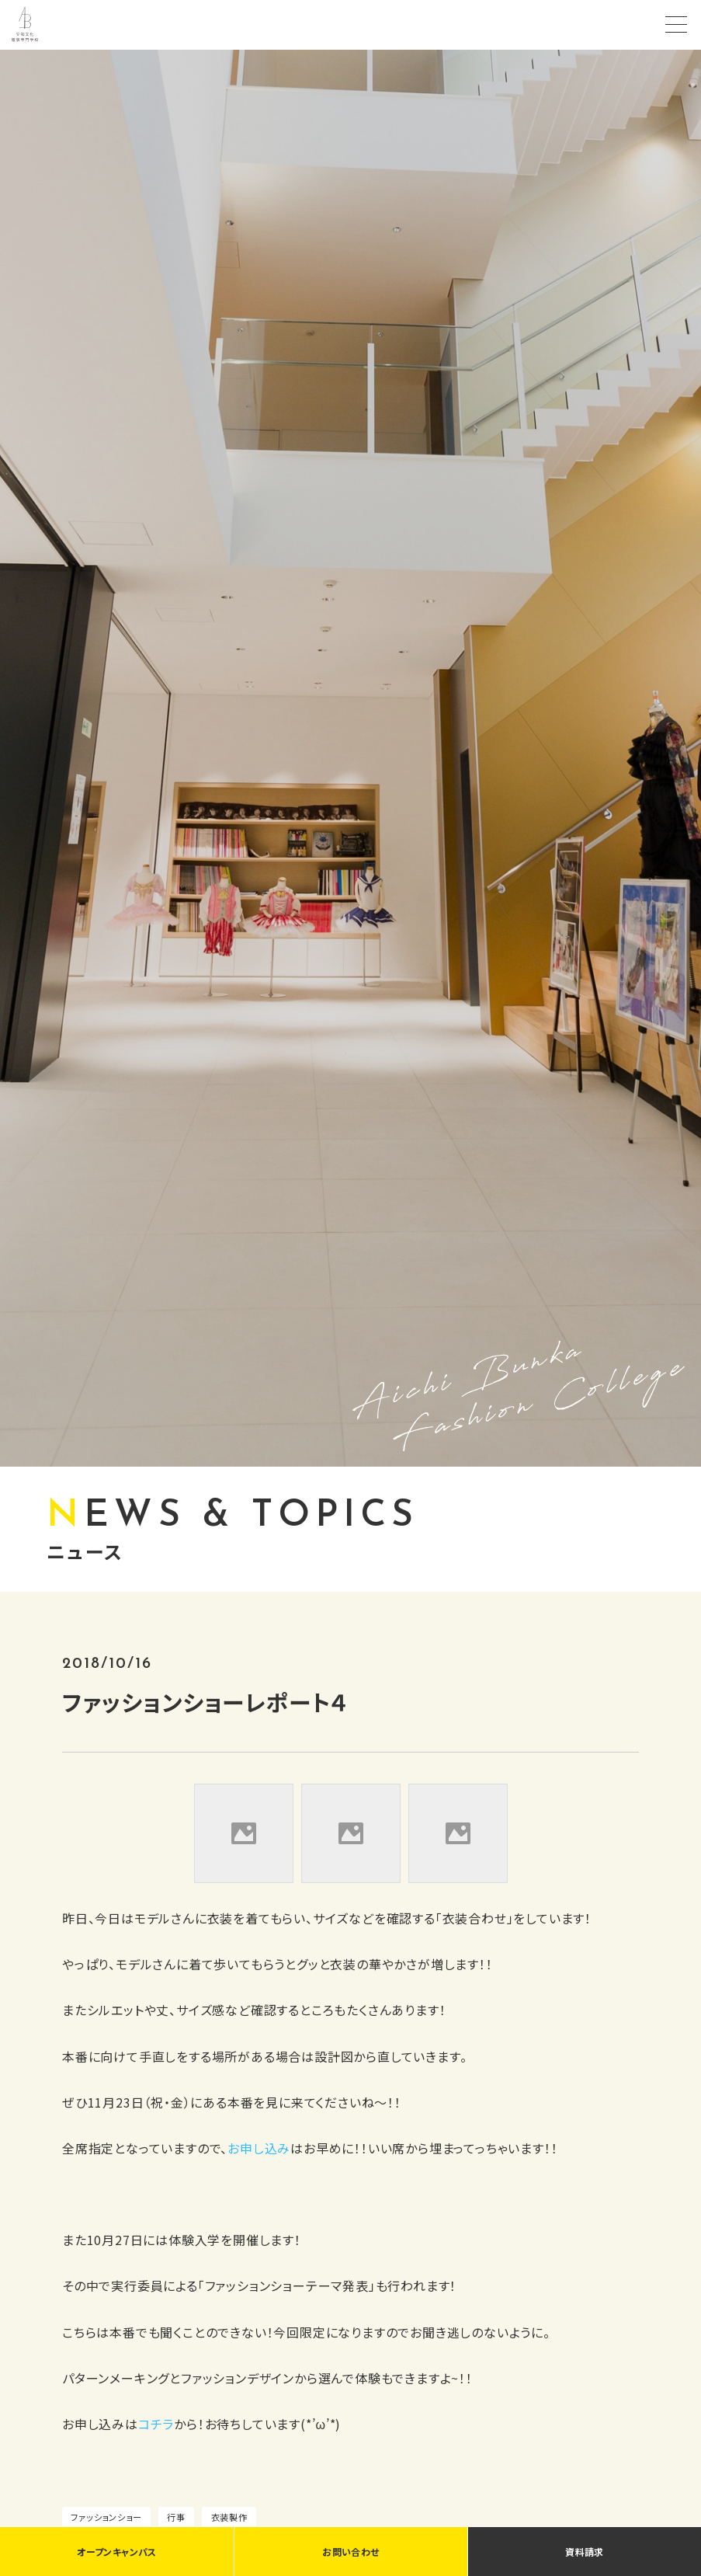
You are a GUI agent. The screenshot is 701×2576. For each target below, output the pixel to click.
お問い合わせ (350, 2551)
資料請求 (584, 2551)
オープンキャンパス (116, 2551)
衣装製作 (229, 2517)
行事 (176, 2517)
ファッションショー (106, 2517)
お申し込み (258, 2148)
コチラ (156, 2423)
